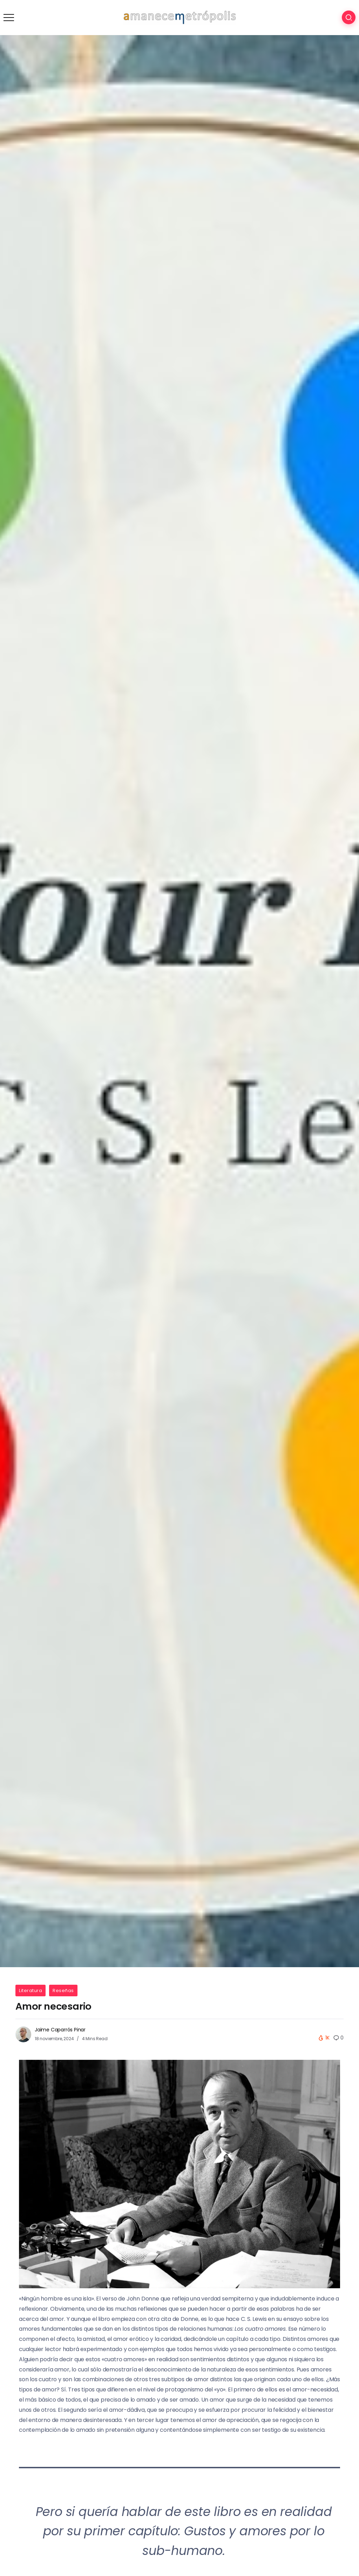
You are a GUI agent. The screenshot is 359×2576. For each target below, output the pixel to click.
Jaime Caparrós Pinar (60, 2029)
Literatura (30, 1990)
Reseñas (63, 1990)
